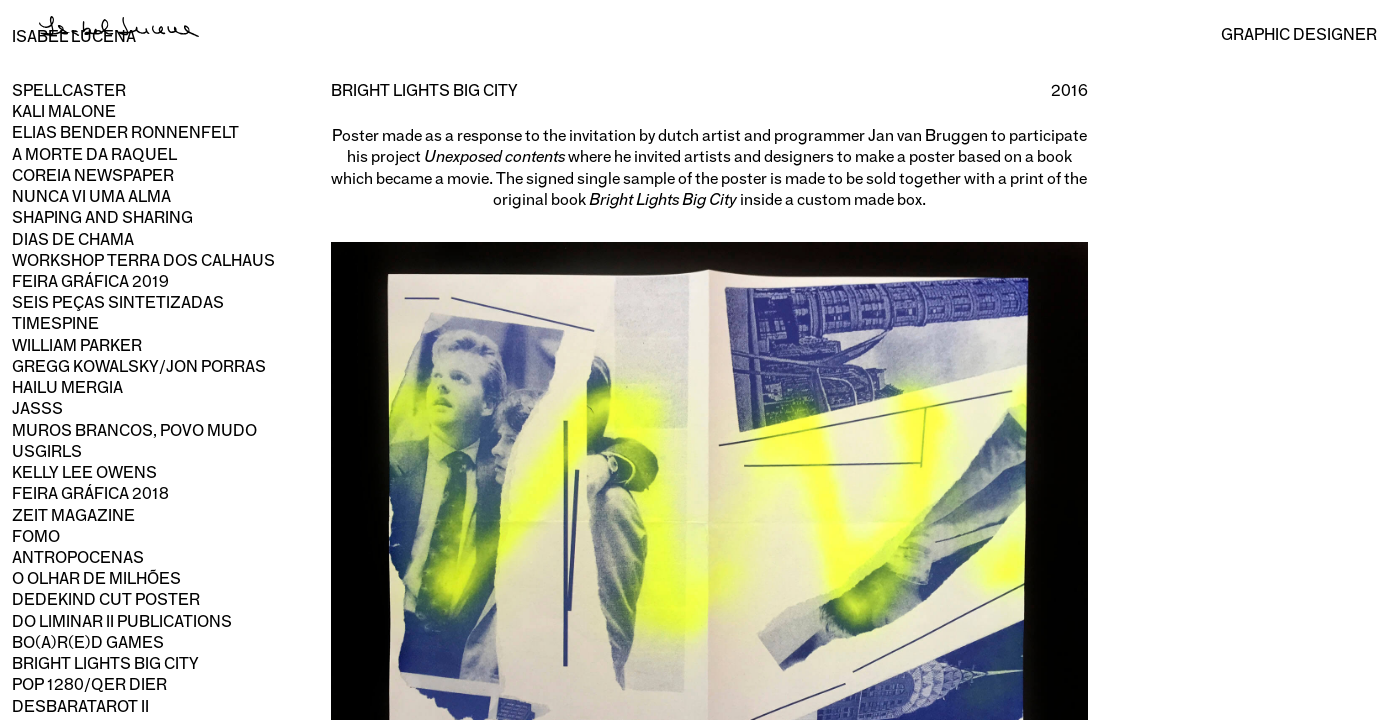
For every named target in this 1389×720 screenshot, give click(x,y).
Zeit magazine (73, 515)
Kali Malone (64, 111)
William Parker (77, 345)
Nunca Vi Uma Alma (91, 196)
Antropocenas (78, 557)
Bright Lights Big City (105, 663)
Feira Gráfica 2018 (90, 493)
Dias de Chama (73, 239)
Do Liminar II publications (122, 621)
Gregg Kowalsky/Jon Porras (139, 366)
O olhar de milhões (96, 578)
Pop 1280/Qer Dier (89, 684)
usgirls (47, 451)
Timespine (55, 323)
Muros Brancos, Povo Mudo (134, 430)
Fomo (36, 536)
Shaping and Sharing (102, 217)
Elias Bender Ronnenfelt (125, 132)
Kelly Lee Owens (84, 472)
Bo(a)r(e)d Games (88, 642)
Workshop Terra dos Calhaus (143, 260)
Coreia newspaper (93, 175)
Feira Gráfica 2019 (90, 281)
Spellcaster (69, 90)
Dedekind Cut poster (106, 599)
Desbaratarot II (80, 706)
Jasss (37, 408)
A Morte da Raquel (94, 154)
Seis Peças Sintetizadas (118, 302)
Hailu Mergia (67, 387)
